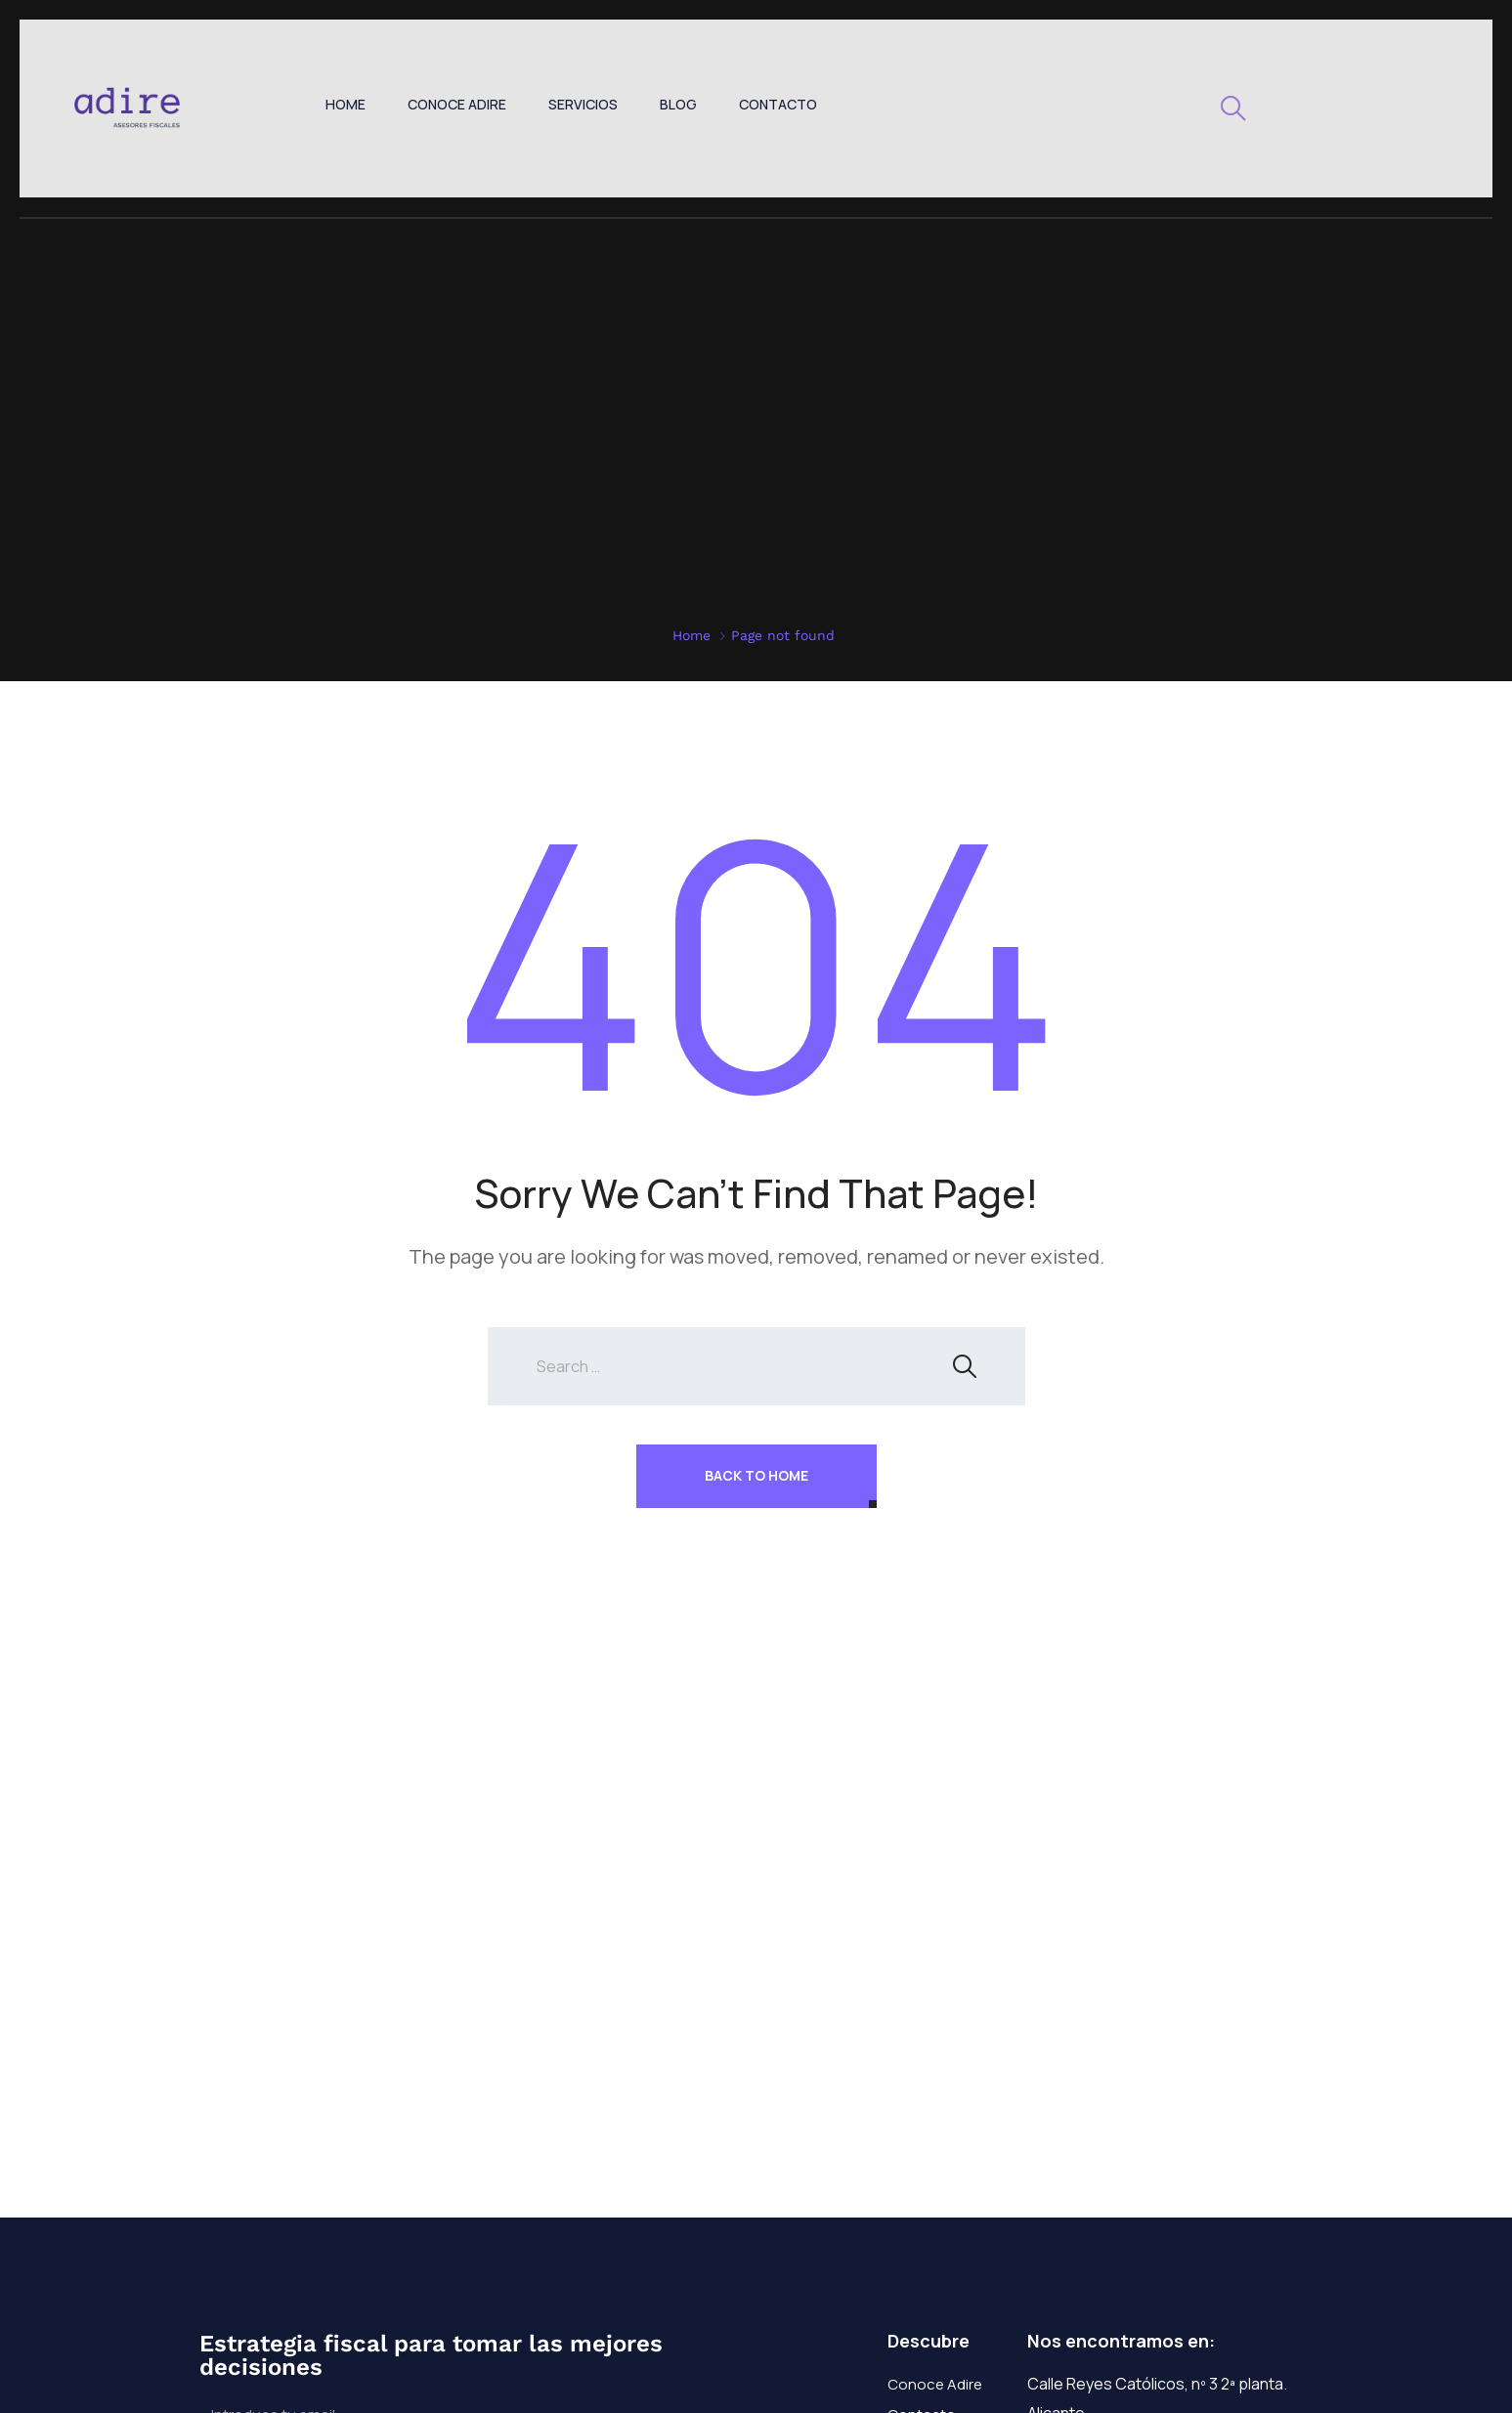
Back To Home (756, 1475)
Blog (678, 104)
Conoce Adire (457, 104)
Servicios (583, 104)
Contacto (778, 104)
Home (345, 104)
